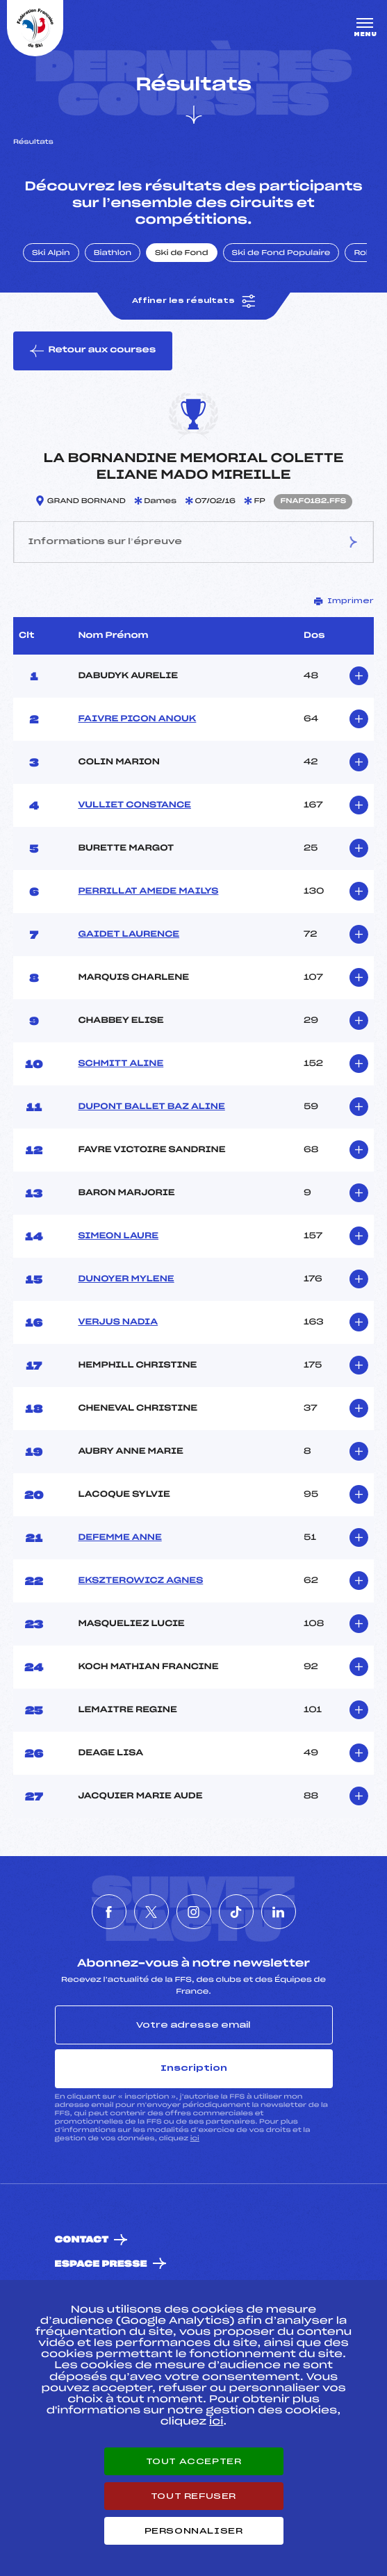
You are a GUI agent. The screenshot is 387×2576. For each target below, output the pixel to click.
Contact (82, 2240)
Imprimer (344, 601)
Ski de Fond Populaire (281, 253)
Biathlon (112, 253)
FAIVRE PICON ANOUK (137, 719)
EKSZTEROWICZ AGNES (140, 1581)
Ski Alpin (51, 253)
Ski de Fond (181, 253)
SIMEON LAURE (118, 1236)
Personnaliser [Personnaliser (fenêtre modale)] (194, 2531)
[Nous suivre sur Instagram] (193, 1911)
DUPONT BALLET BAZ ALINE (151, 1107)
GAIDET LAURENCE (128, 934)
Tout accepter (194, 2461)
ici (194, 2138)
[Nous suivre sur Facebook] (109, 1911)
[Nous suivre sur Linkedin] (278, 1911)
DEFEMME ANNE (119, 1538)
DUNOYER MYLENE (126, 1279)
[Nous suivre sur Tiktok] (236, 1911)
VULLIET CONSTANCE (134, 805)
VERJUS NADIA (118, 1322)
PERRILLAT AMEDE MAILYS (148, 891)
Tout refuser (193, 2496)
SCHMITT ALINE (120, 1064)
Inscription (193, 2068)
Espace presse (101, 2264)
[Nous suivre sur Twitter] (151, 1911)
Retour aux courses (93, 351)
